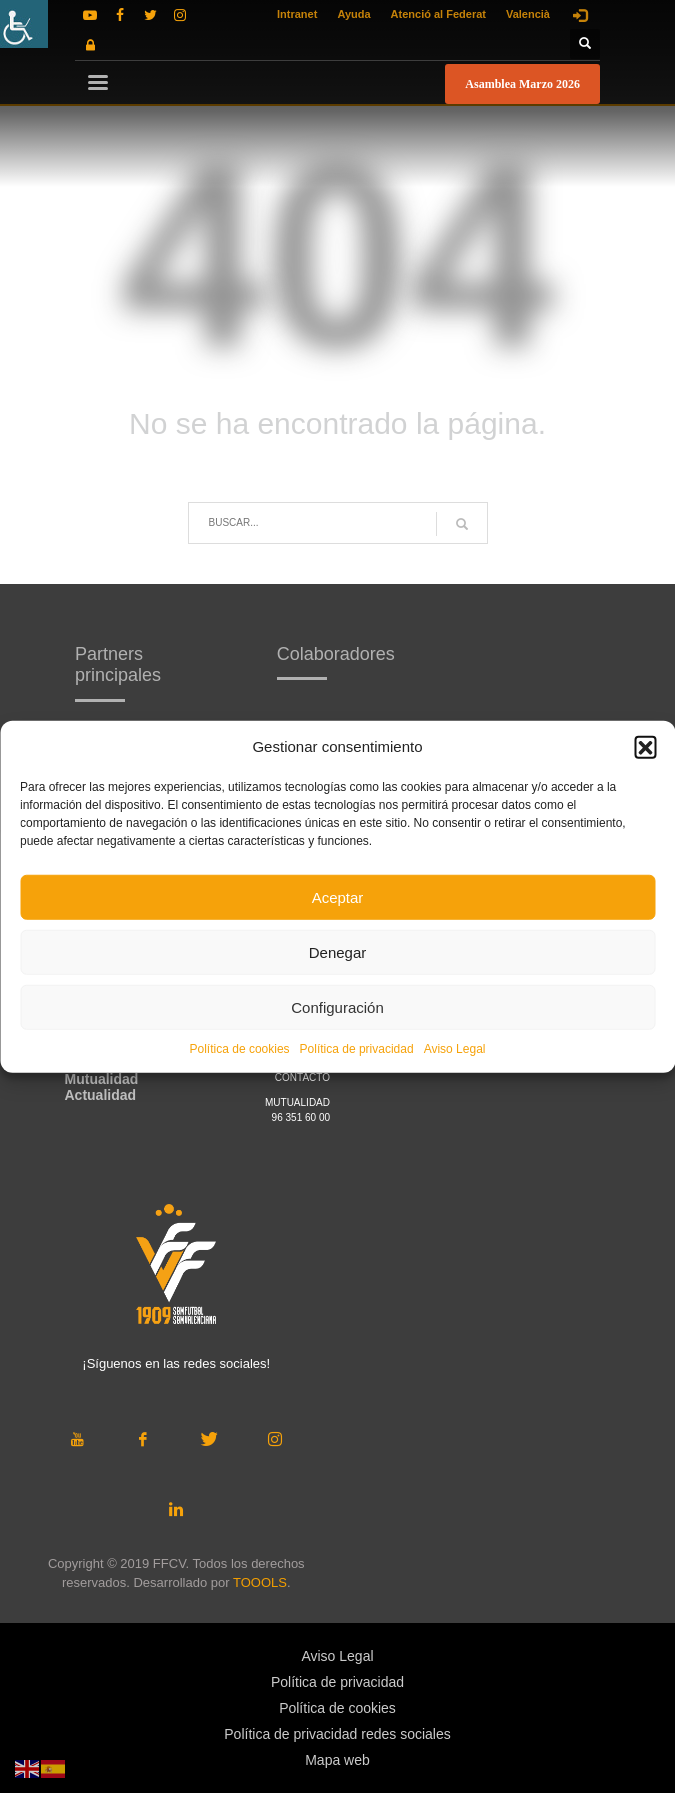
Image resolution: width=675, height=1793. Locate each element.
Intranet (297, 14)
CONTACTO (302, 1077)
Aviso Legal (455, 1049)
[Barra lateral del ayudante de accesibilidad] (24, 24)
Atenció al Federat (438, 14)
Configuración (337, 1006)
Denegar (338, 951)
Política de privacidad (357, 1049)
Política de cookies (240, 1049)
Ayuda (353, 14)
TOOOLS (260, 1582)
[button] (645, 747)
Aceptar (338, 896)
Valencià (528, 14)
